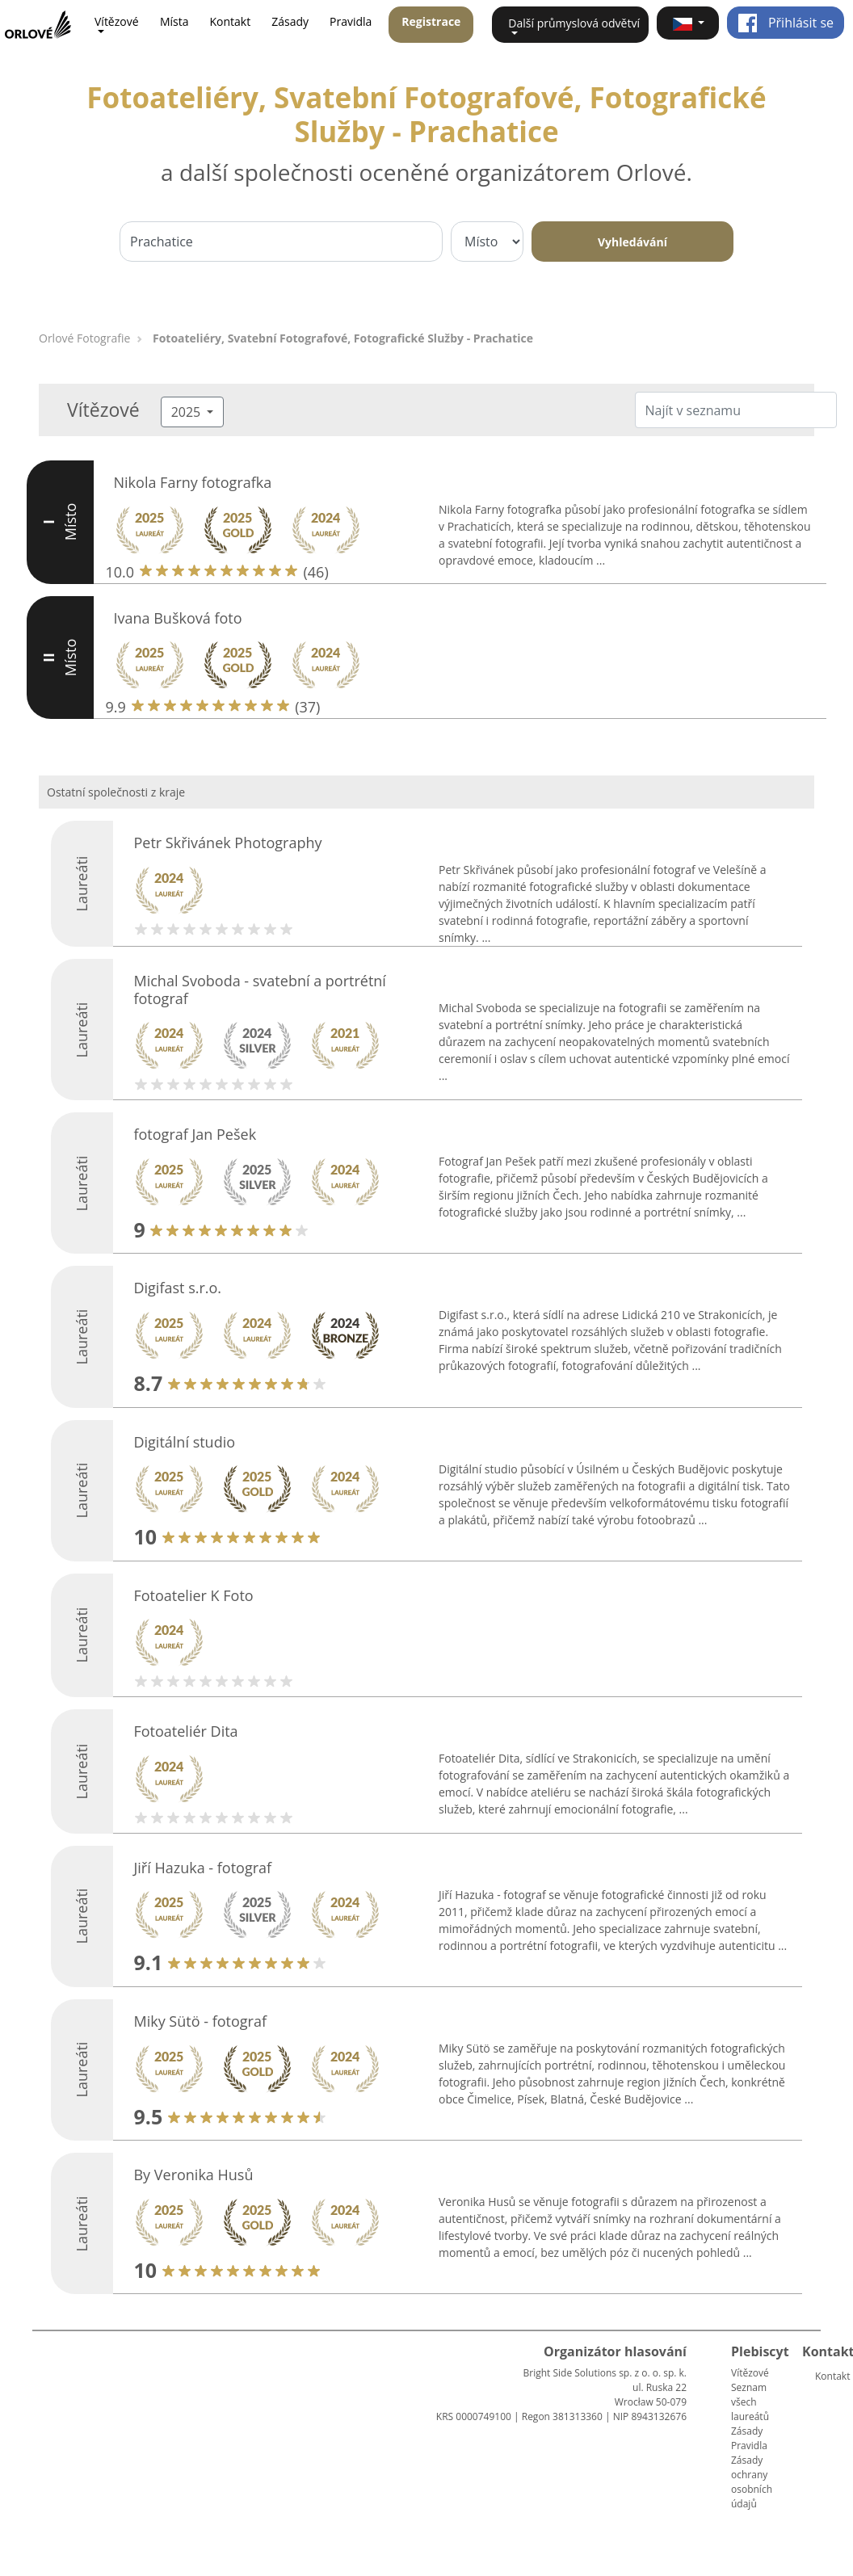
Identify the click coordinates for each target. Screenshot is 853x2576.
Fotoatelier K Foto (193, 1595)
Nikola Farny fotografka (193, 482)
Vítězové (750, 2373)
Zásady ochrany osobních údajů (751, 2482)
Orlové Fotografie (84, 338)
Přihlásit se (785, 22)
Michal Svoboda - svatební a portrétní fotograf (259, 989)
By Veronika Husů (193, 2174)
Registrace (430, 21)
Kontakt (229, 21)
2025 (187, 412)
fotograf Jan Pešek (194, 1134)
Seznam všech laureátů (750, 2402)
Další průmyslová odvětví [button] (574, 23)
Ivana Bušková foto (178, 618)
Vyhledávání (632, 242)
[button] (688, 23)
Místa (174, 21)
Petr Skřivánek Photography (227, 842)
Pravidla (351, 21)
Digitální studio (184, 1442)
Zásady (290, 21)
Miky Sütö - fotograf (200, 2021)
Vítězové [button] (117, 21)
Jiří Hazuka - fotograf (202, 1867)
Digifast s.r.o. (177, 1287)
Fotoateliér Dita (185, 1731)
